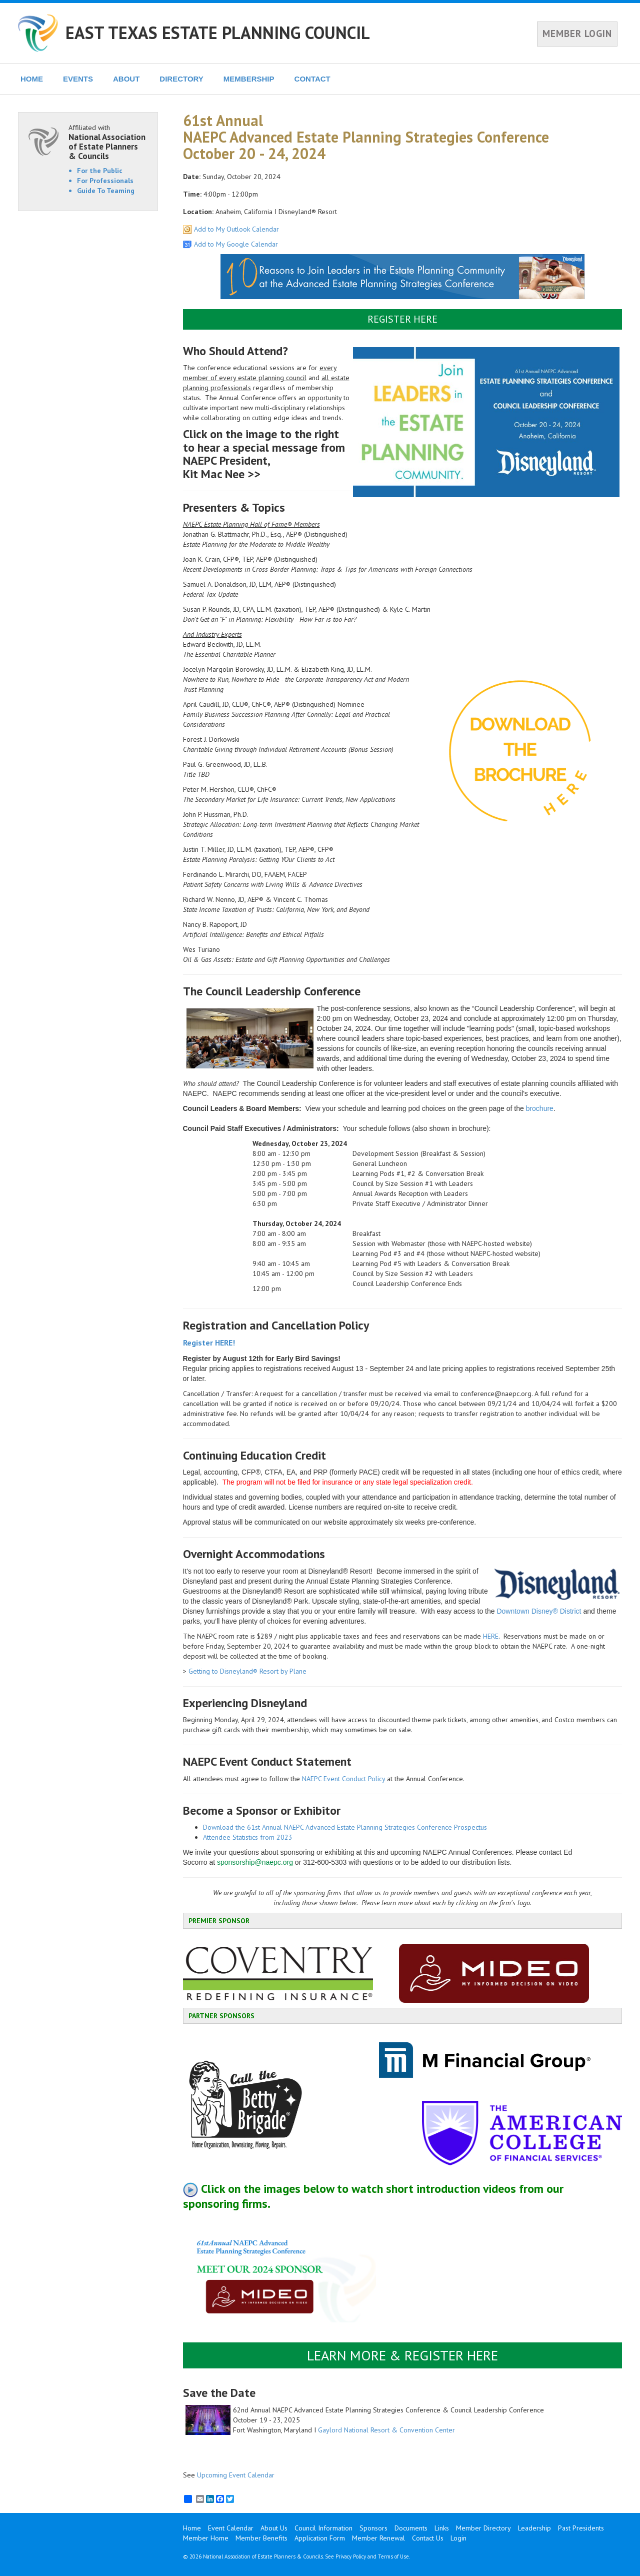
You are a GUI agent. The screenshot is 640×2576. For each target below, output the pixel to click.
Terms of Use (393, 2556)
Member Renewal (378, 2537)
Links (441, 2527)
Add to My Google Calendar (236, 244)
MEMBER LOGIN (577, 34)
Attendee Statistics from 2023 (247, 1837)
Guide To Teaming (105, 190)
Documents (411, 2527)
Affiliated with (108, 142)
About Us (274, 2527)
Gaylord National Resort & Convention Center (386, 2429)
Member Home (205, 2537)
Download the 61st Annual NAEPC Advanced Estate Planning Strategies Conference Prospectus (345, 1827)
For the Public (99, 170)
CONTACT (312, 79)
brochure (540, 1108)
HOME (31, 79)
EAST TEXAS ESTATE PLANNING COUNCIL (218, 33)
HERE (490, 1636)
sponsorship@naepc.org (255, 1862)
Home (192, 2527)
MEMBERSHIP (249, 79)
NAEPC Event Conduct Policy (343, 1778)
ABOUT (126, 79)
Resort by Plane (282, 1671)
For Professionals (105, 180)
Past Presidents (581, 2527)
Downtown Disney (524, 1611)
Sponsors (374, 2527)
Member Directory (483, 2527)
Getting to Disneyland (220, 1671)
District (570, 1611)
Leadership (534, 2527)
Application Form (319, 2537)
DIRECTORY (182, 79)
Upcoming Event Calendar (235, 2474)
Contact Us (428, 2537)
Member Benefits (262, 2537)
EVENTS (78, 79)
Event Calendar (231, 2527)
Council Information (323, 2527)
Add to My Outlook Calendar (236, 229)
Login (458, 2537)
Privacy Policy (351, 2556)
